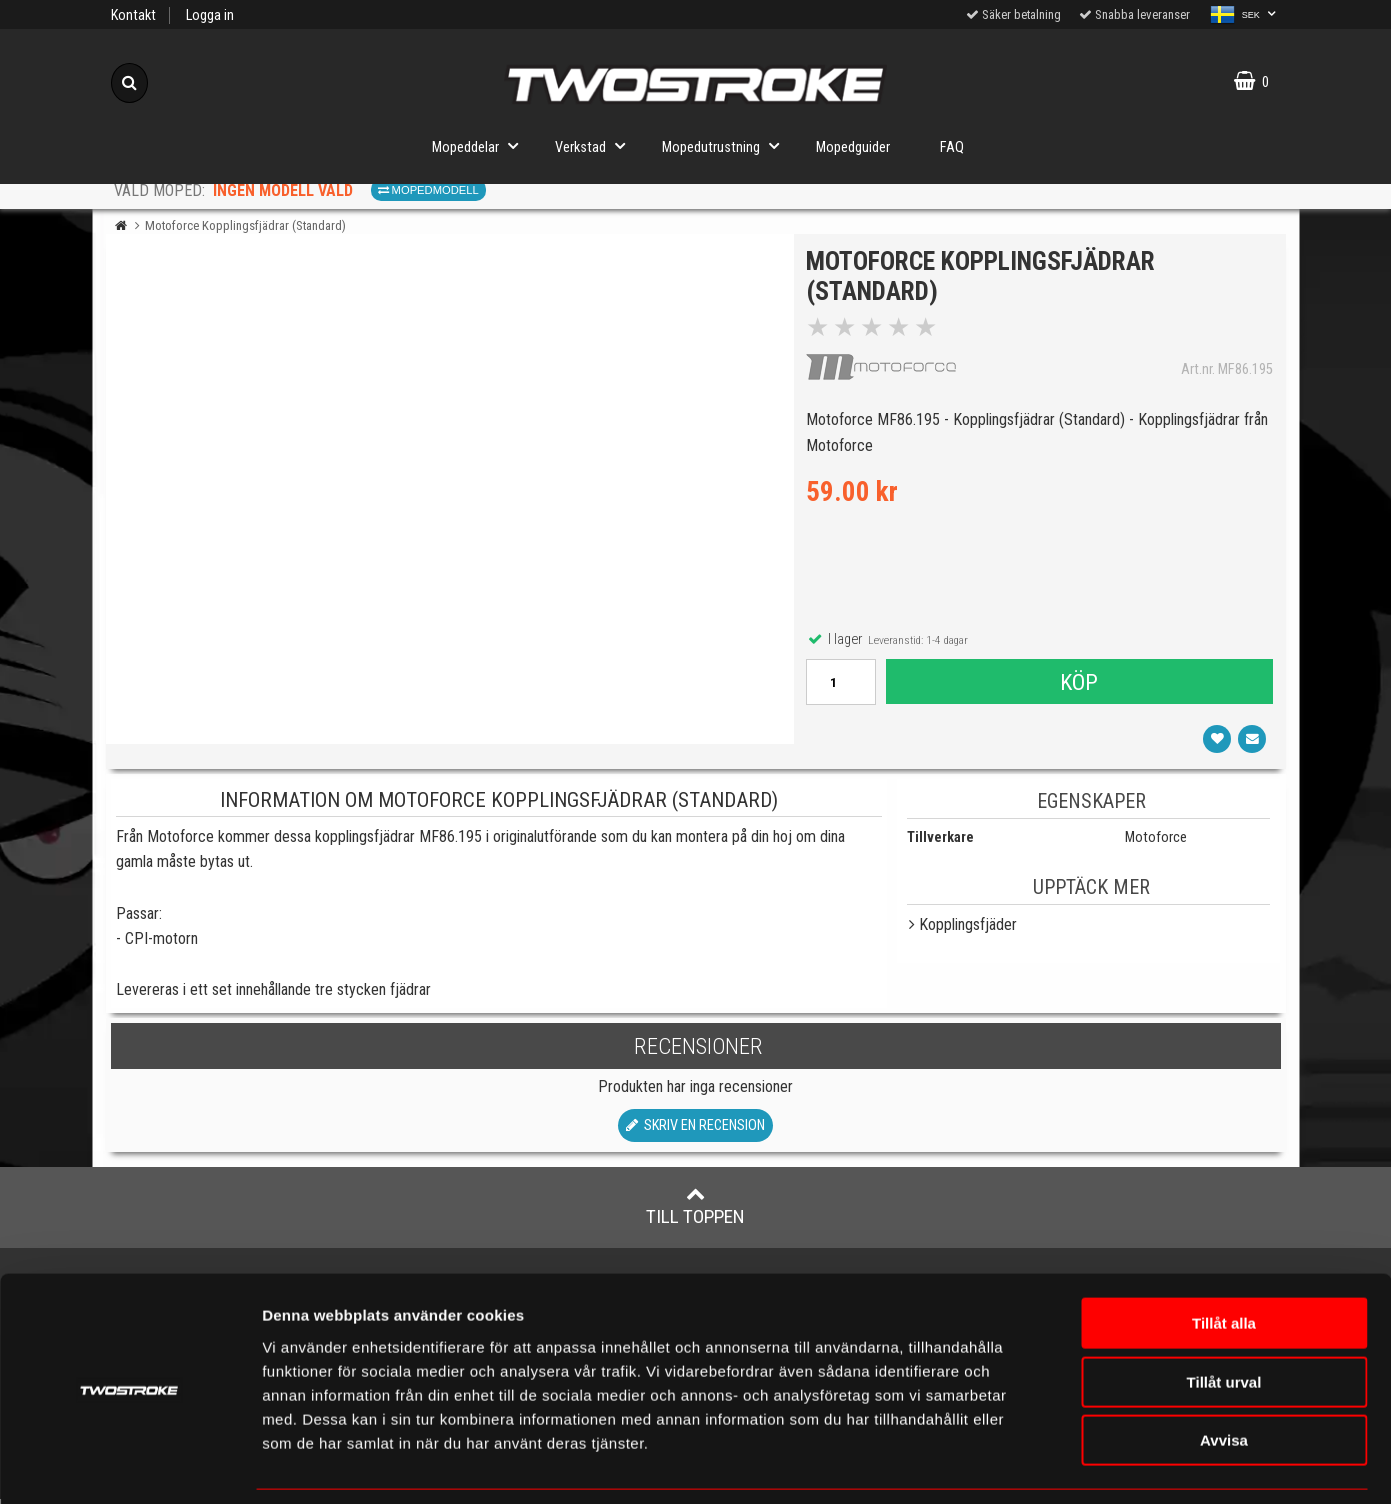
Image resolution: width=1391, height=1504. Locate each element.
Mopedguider (853, 147)
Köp (1079, 685)
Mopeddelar (481, 145)
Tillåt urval (1224, 1318)
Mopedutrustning (726, 145)
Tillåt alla (1224, 1259)
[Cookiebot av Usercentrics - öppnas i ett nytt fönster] (129, 1465)
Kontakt (133, 15)
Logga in (210, 15)
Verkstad (596, 145)
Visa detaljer (1184, 1464)
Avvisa (1224, 1376)
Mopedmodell (428, 190)
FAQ (952, 147)
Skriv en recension (695, 1131)
